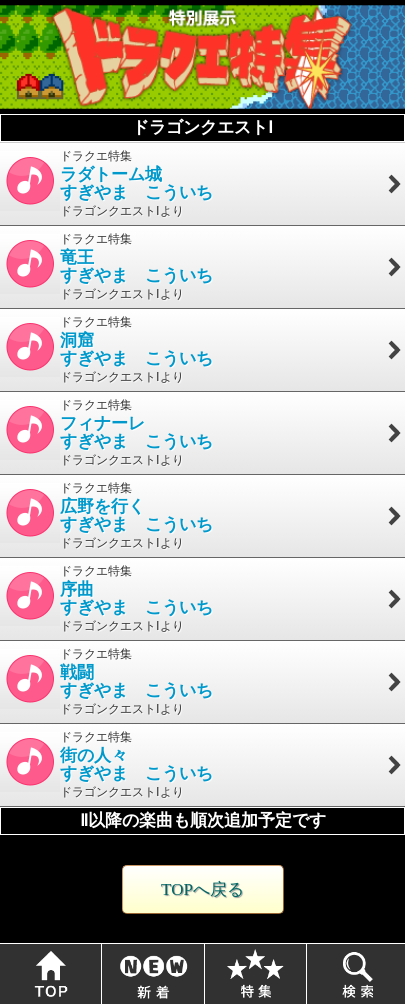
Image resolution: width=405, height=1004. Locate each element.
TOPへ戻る (202, 889)
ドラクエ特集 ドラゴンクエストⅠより (202, 183)
